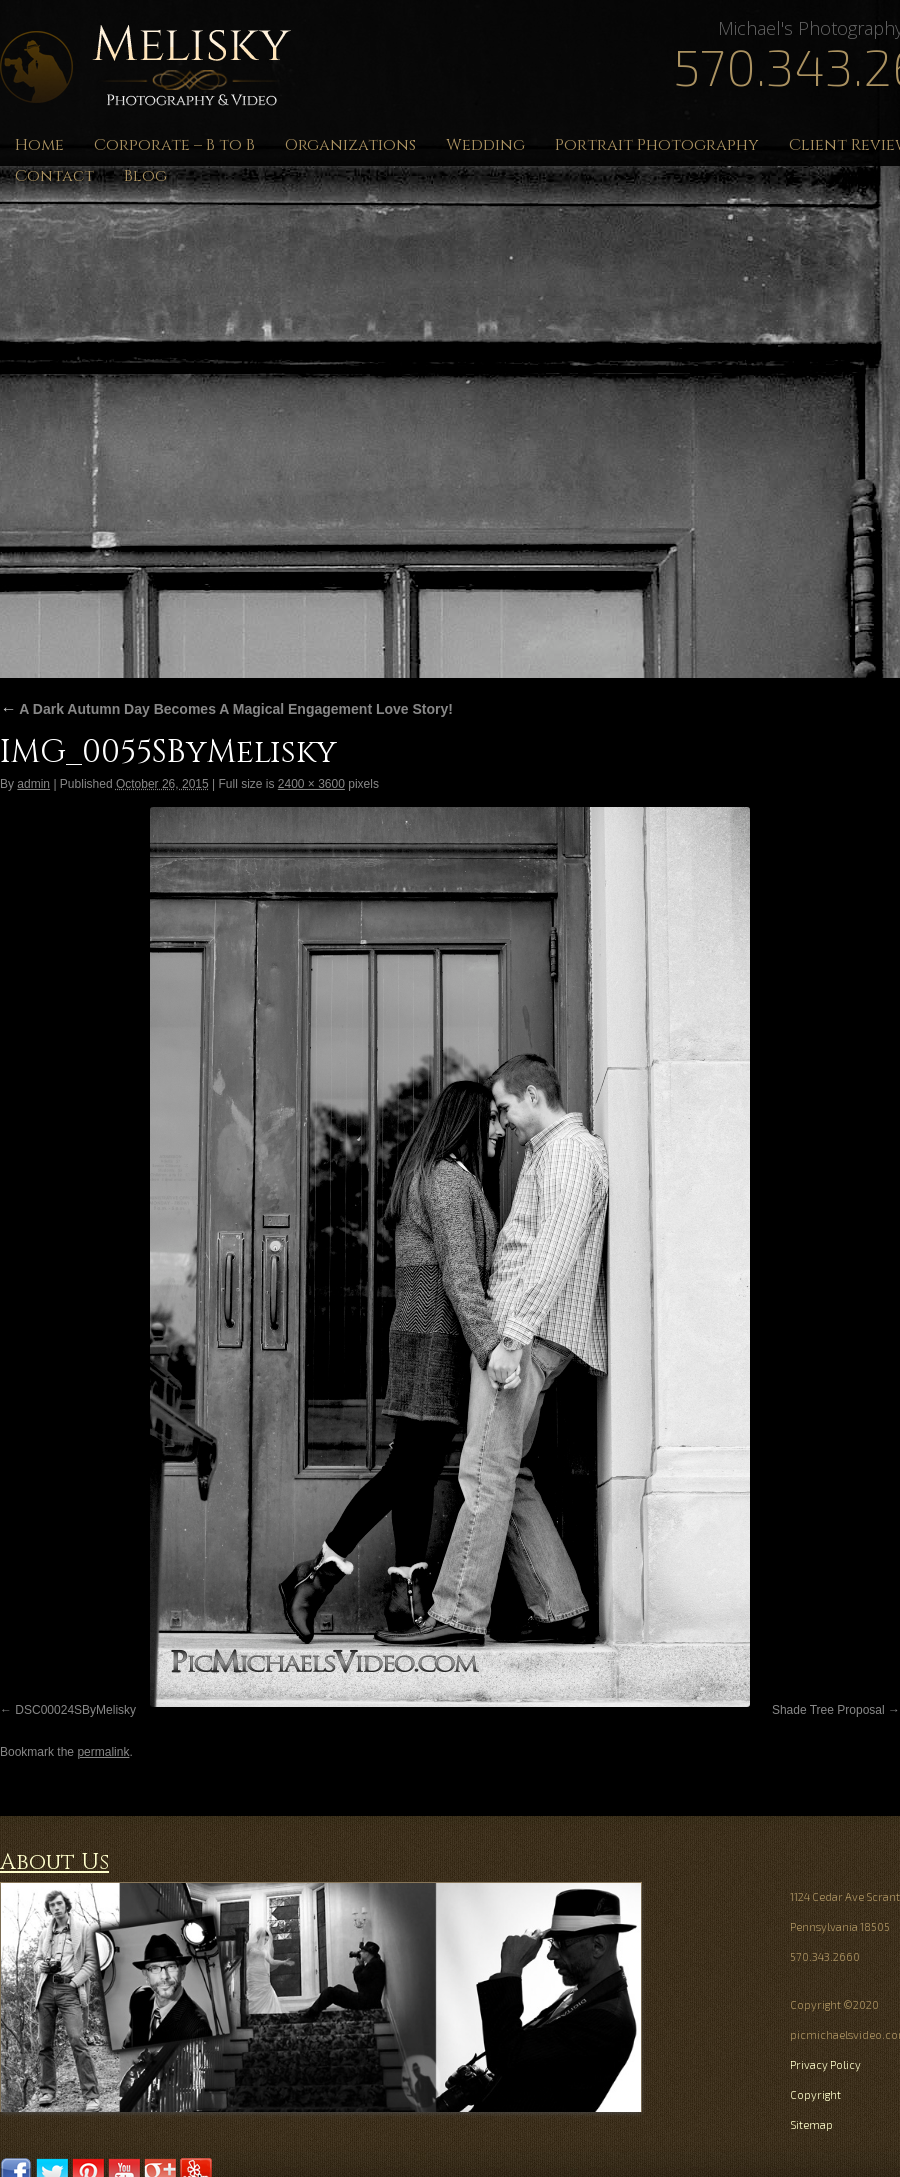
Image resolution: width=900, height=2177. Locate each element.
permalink (103, 1752)
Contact (54, 176)
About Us (54, 1862)
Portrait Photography (657, 145)
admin (33, 784)
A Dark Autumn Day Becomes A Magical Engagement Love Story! (226, 709)
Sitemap (811, 2124)
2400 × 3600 (311, 784)
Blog (145, 176)
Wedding (485, 145)
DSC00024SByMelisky (75, 1710)
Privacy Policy (825, 2064)
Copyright (815, 2094)
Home (39, 145)
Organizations (350, 145)
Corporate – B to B (174, 145)
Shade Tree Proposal (828, 1710)
